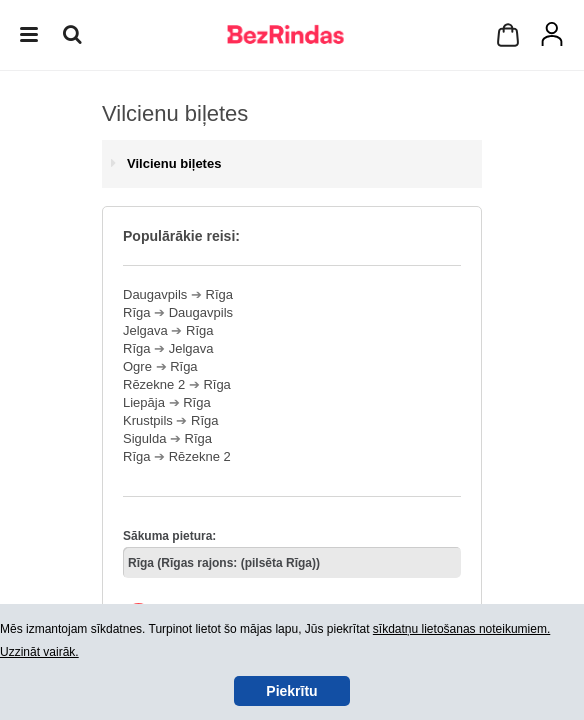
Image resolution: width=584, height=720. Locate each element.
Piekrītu (291, 691)
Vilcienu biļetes (174, 163)
